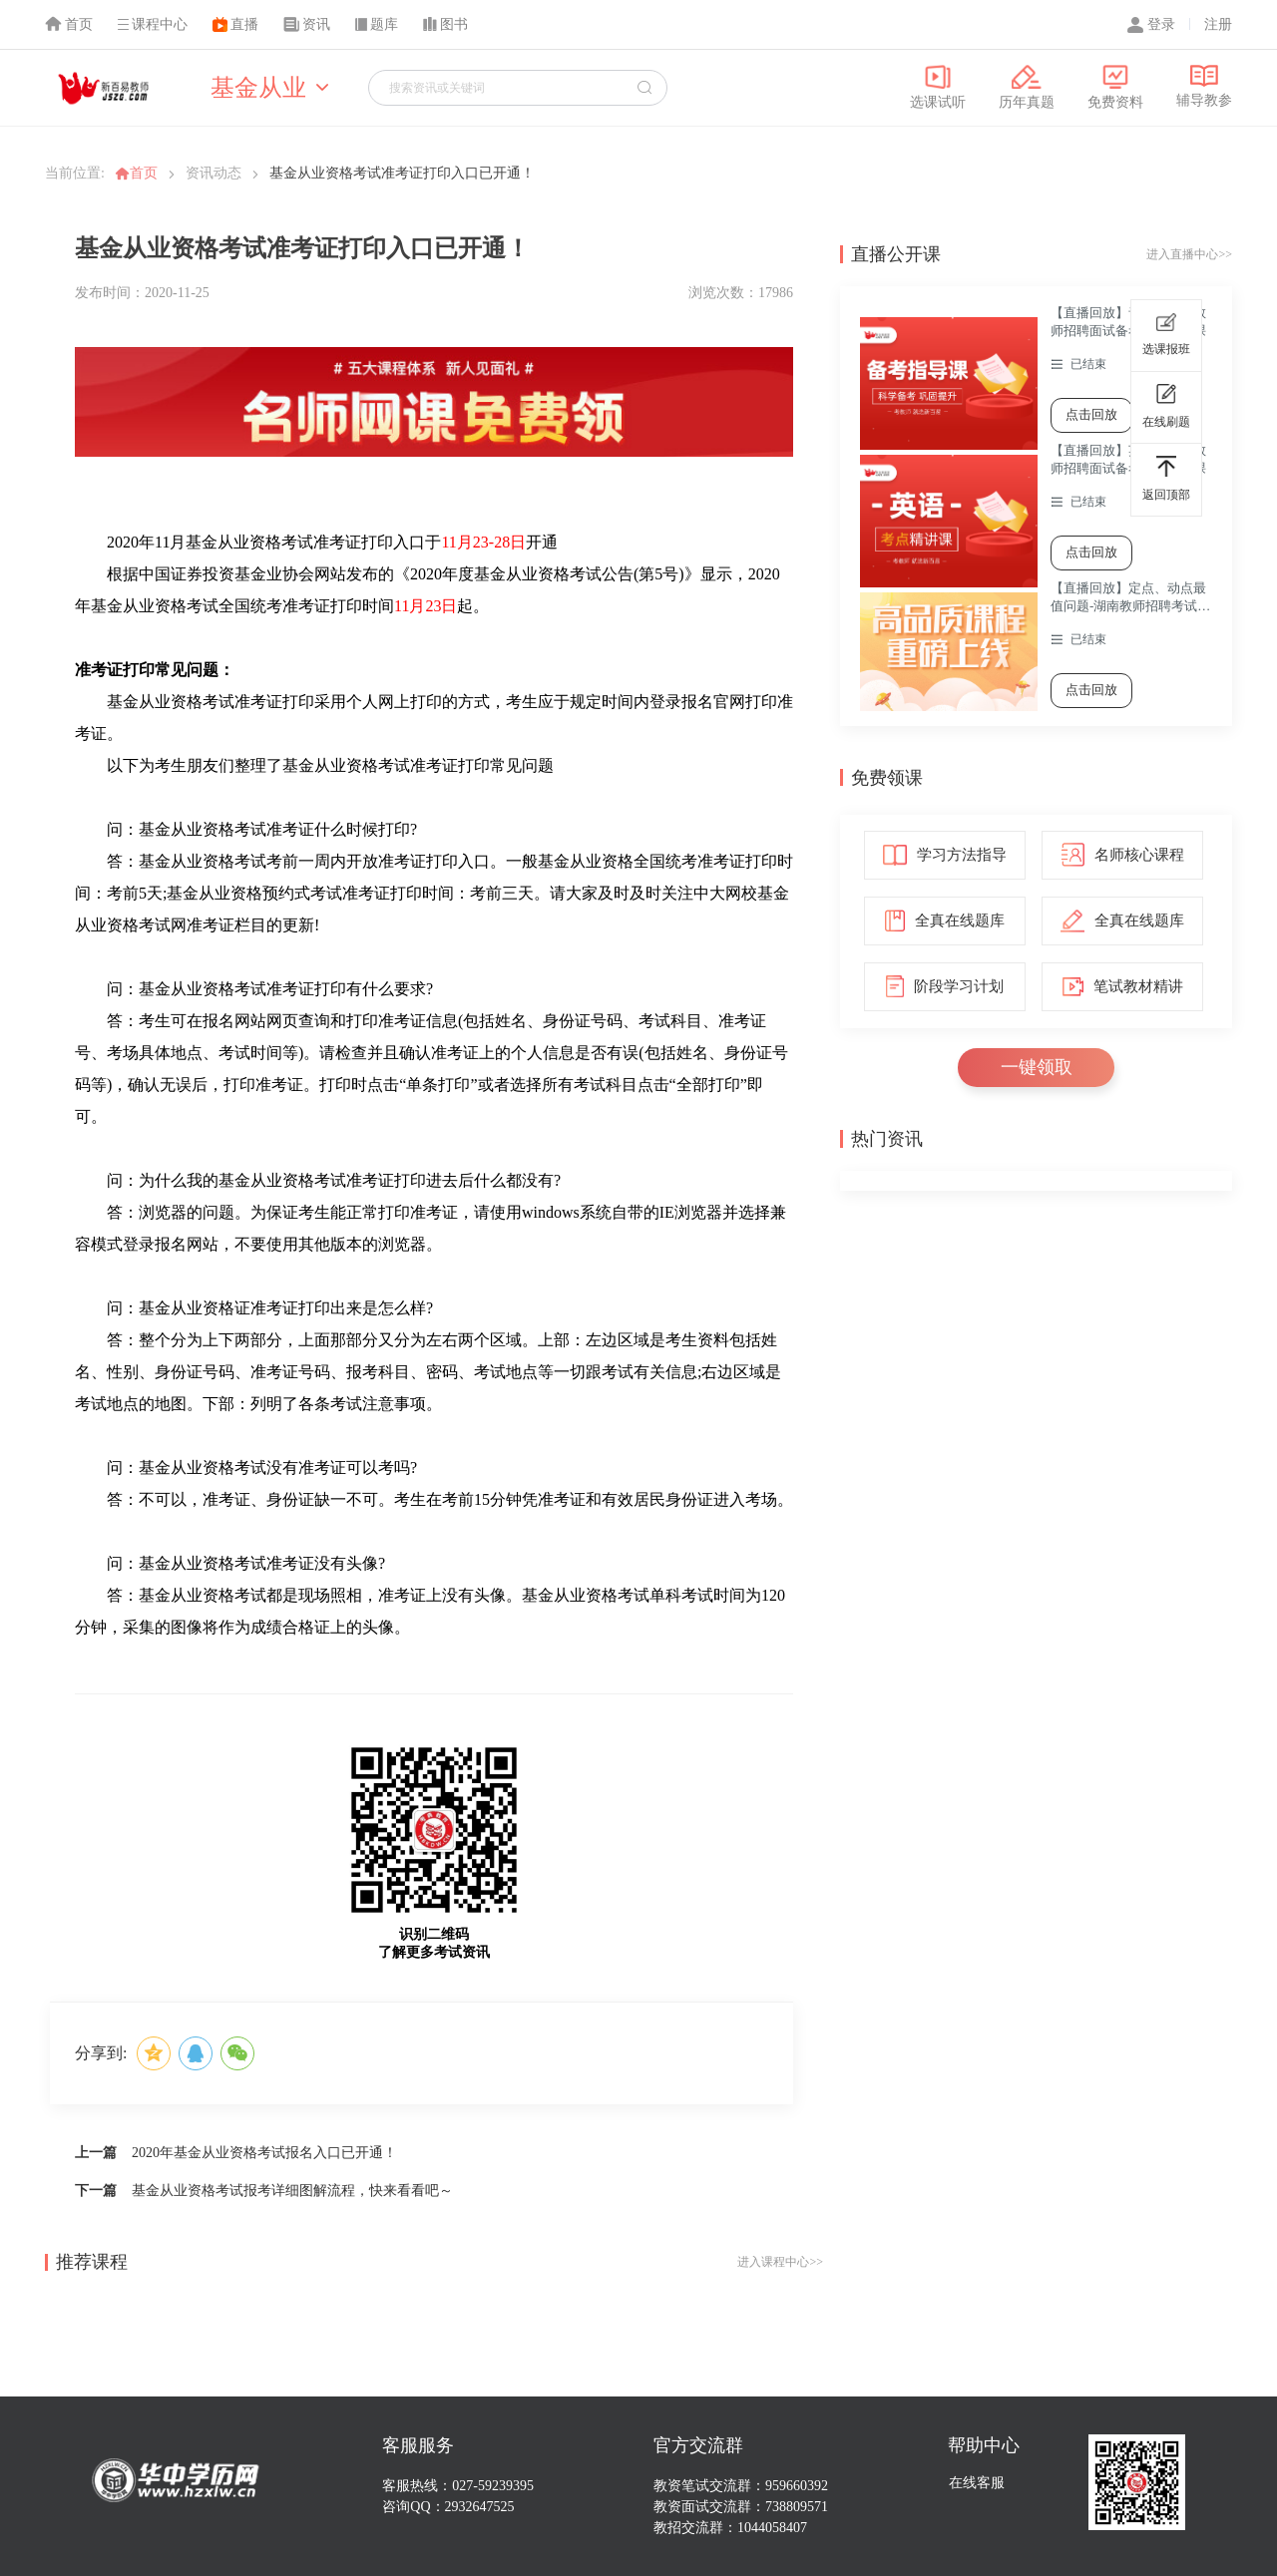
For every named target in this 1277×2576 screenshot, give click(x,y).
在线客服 (977, 2482)
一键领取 (1036, 1067)
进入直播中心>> (1189, 254)
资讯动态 (213, 173)
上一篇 (96, 2152)
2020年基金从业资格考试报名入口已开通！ (264, 2152)
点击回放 (1091, 414)
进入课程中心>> (780, 2262)
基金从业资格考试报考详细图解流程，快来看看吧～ (292, 2190)
